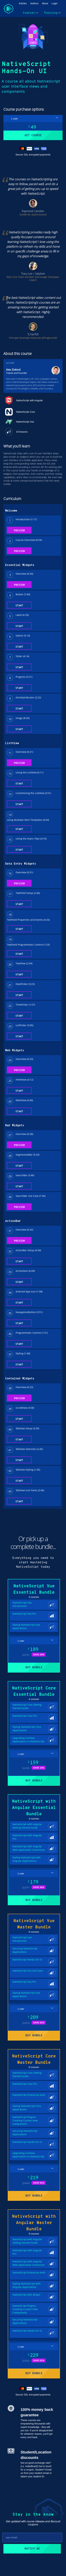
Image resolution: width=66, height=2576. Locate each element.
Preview (19, 530)
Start (19, 605)
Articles (23, 3)
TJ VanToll (33, 334)
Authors (34, 3)
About (45, 3)
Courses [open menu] (30, 13)
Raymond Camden (33, 211)
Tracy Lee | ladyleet (33, 273)
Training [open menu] (52, 13)
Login (54, 3)
